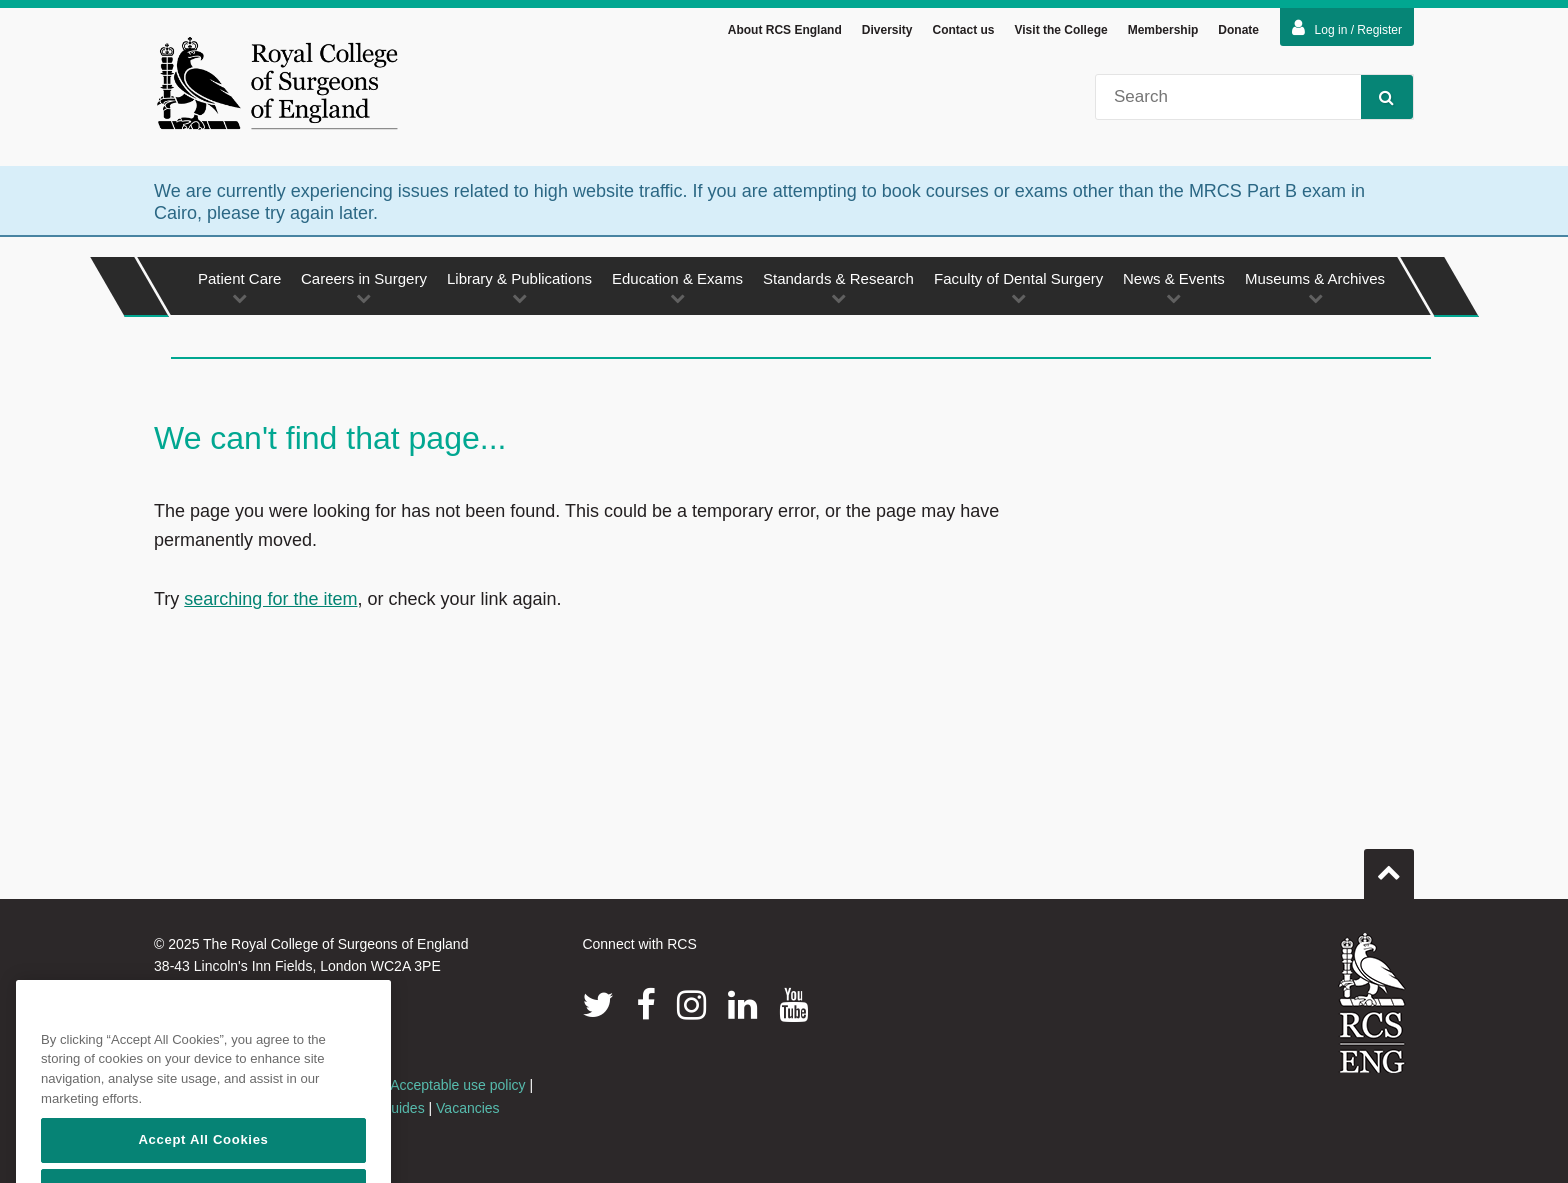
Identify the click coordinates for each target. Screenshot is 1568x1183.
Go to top (1389, 869)
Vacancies (468, 1111)
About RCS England (785, 33)
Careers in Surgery (364, 290)
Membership (1163, 33)
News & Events (1174, 290)
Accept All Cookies (203, 1159)
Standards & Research (838, 290)
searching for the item (270, 602)
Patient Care (239, 290)
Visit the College (1061, 33)
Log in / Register (1347, 31)
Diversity (887, 33)
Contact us (963, 33)
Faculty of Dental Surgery (1018, 290)
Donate (1238, 33)
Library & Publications (519, 290)
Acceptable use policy (457, 1089)
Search (1377, 99)
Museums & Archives (1315, 290)
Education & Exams (677, 290)
